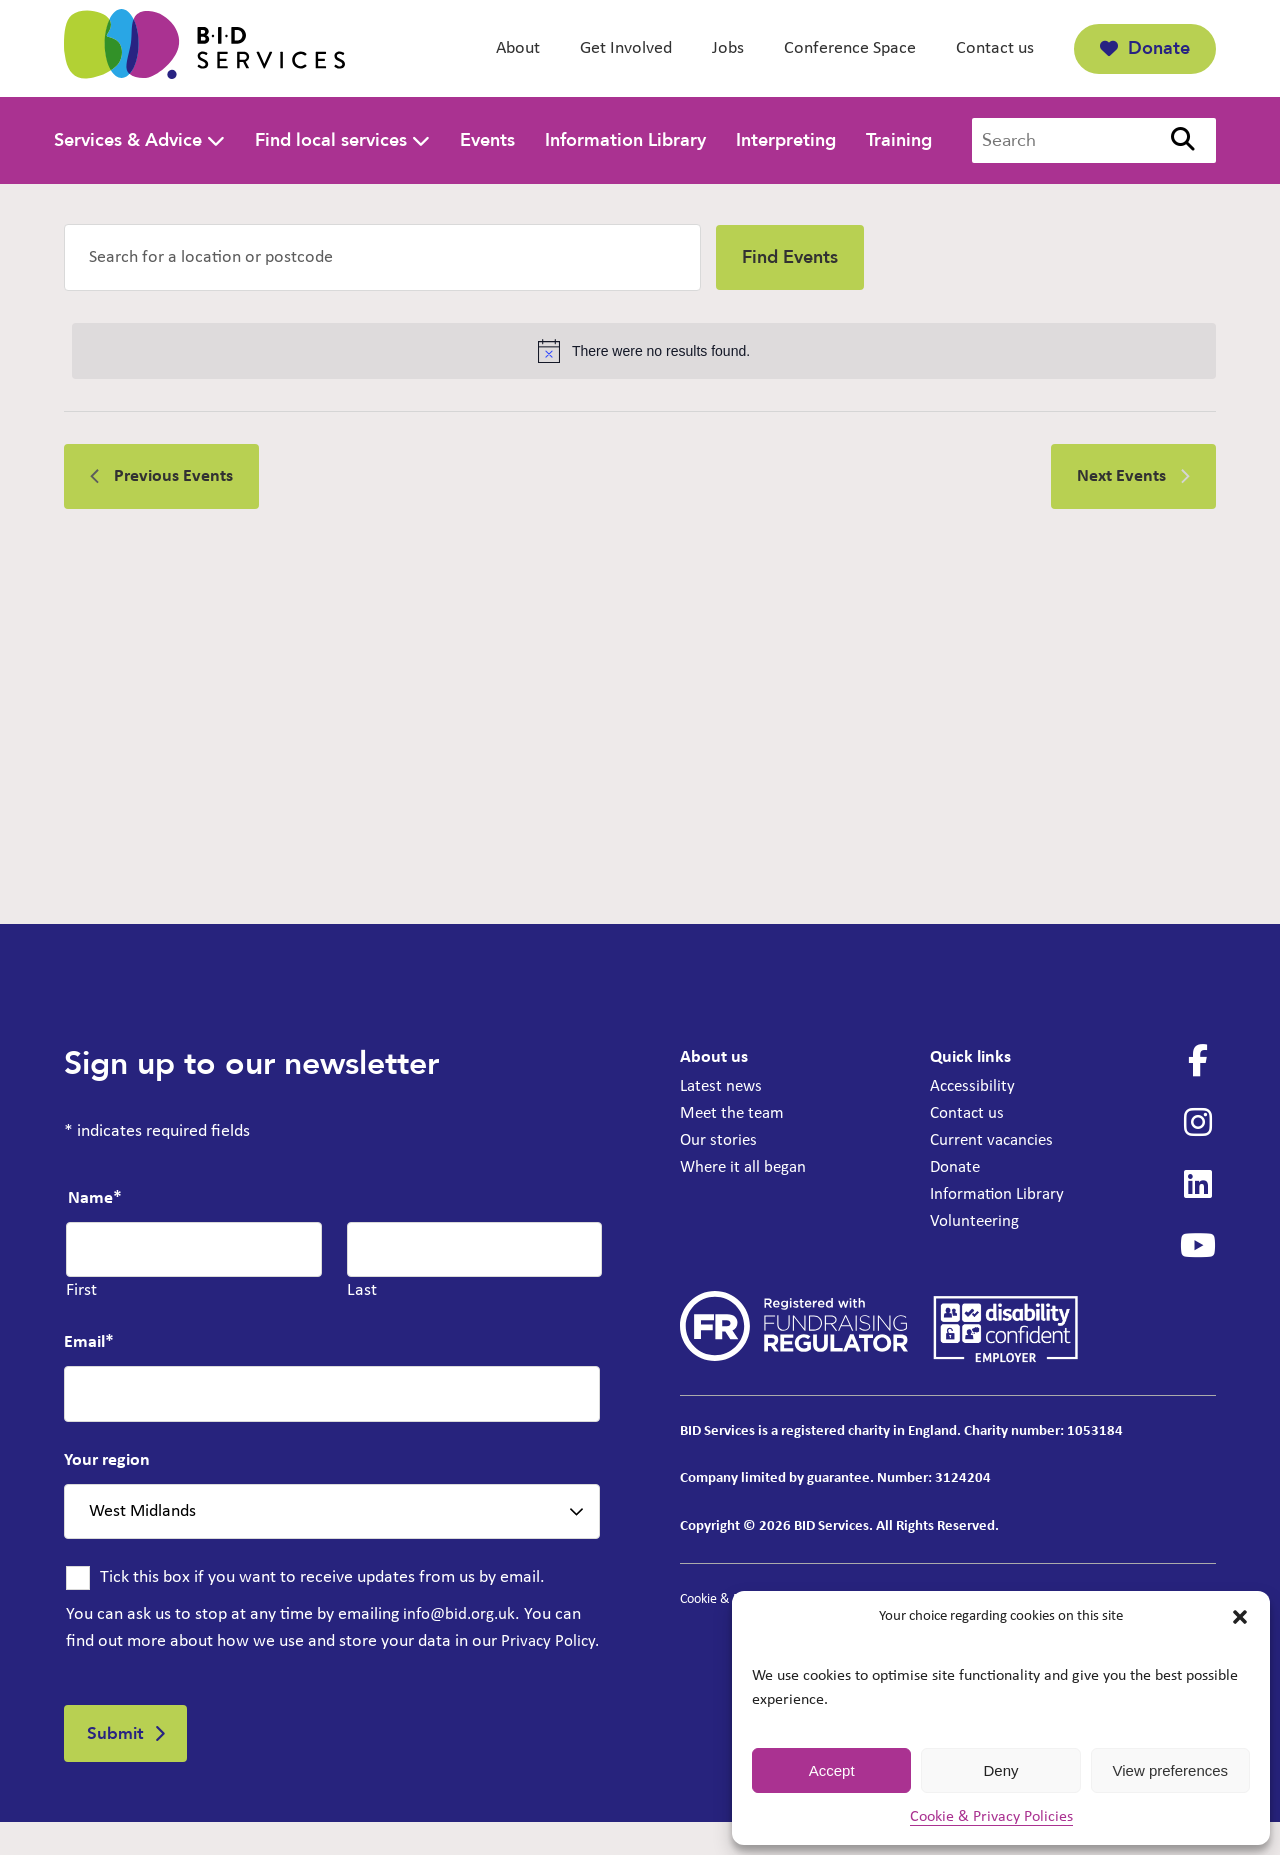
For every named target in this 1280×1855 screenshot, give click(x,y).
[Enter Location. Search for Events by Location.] (382, 257)
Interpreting (786, 140)
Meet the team (734, 1113)
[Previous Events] (161, 476)
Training (899, 140)
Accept (832, 1770)
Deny (1000, 1770)
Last (362, 1290)
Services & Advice (128, 140)
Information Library (625, 140)
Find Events (790, 257)
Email (89, 1342)
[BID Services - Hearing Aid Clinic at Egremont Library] (204, 48)
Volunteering (976, 1221)
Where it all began (746, 1167)
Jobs (728, 48)
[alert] (644, 351)
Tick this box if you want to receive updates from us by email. (322, 1577)
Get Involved (626, 48)
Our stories (720, 1140)
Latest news (723, 1086)
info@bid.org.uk (462, 1614)
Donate (1145, 48)
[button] (1240, 1617)
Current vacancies (995, 1140)
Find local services (331, 140)
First (81, 1290)
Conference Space (850, 48)
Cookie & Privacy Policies (991, 1817)
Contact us (995, 48)
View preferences (1171, 1770)
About (518, 48)
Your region (107, 1460)
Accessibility (974, 1086)
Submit (119, 1763)
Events (487, 140)
